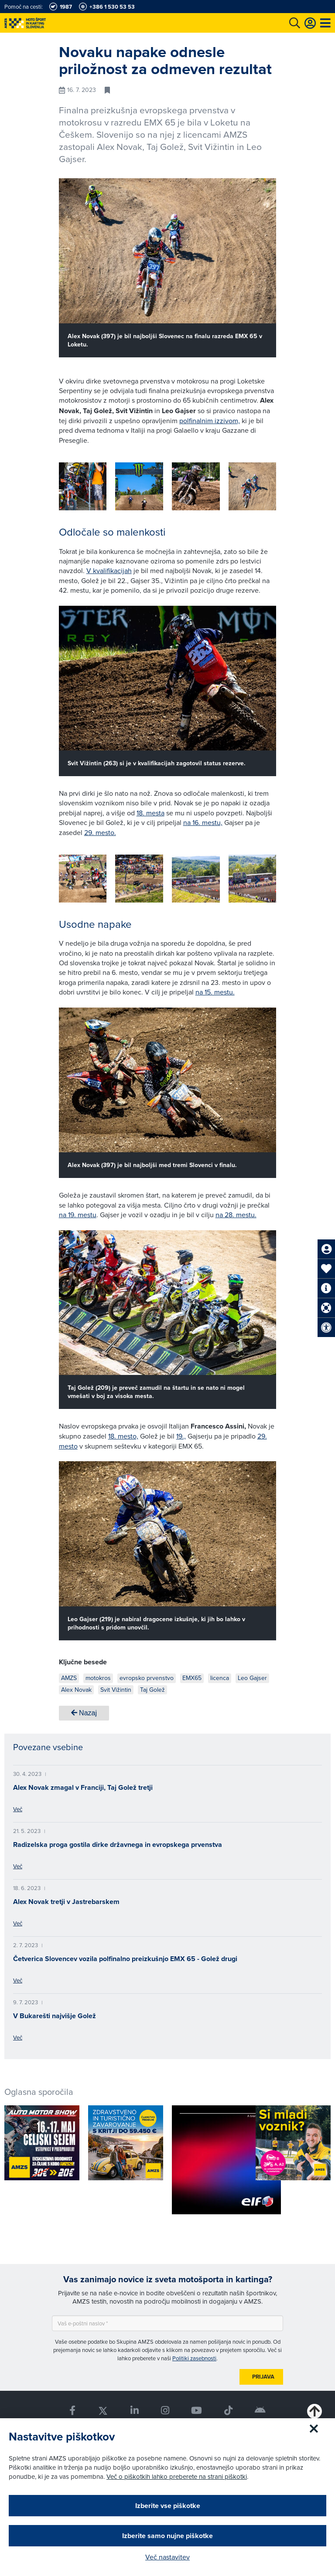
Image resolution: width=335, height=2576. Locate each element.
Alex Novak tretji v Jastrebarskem (66, 1902)
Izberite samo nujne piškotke (167, 2536)
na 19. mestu (77, 1214)
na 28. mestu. (235, 1214)
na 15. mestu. (215, 992)
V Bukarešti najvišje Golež (54, 2016)
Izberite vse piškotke (167, 2506)
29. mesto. (100, 832)
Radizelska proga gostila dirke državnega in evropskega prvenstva (117, 1845)
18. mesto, (123, 1436)
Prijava (263, 2376)
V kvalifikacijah (109, 570)
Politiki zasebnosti (194, 2358)
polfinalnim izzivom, (209, 420)
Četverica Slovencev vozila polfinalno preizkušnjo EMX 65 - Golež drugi (125, 1959)
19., (181, 1436)
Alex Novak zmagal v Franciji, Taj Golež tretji (83, 1787)
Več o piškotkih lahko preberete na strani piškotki (176, 2476)
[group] (83, 486)
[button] (257, 488)
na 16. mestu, (202, 822)
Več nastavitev (167, 2557)
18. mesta (150, 813)
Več (17, 1809)
